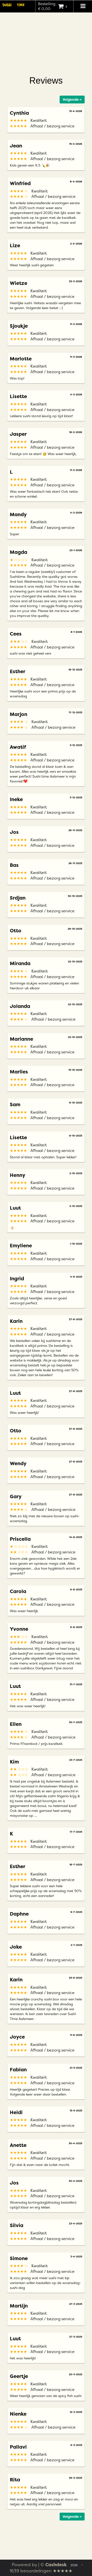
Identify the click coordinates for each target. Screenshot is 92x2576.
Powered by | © (40, 2565)
